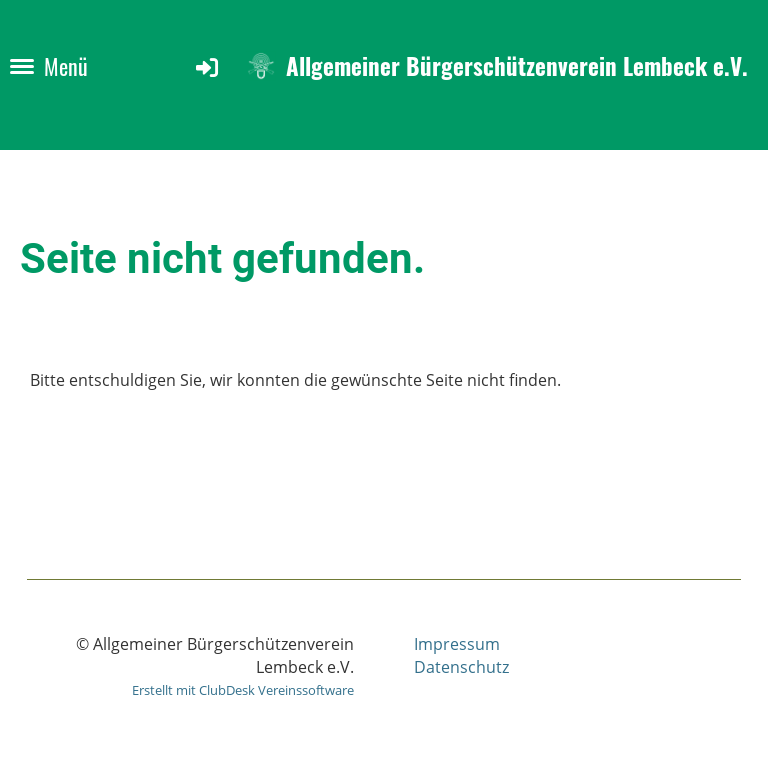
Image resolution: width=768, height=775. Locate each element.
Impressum (457, 644)
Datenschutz (461, 667)
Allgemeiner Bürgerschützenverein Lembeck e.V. (517, 66)
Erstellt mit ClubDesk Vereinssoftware (243, 690)
